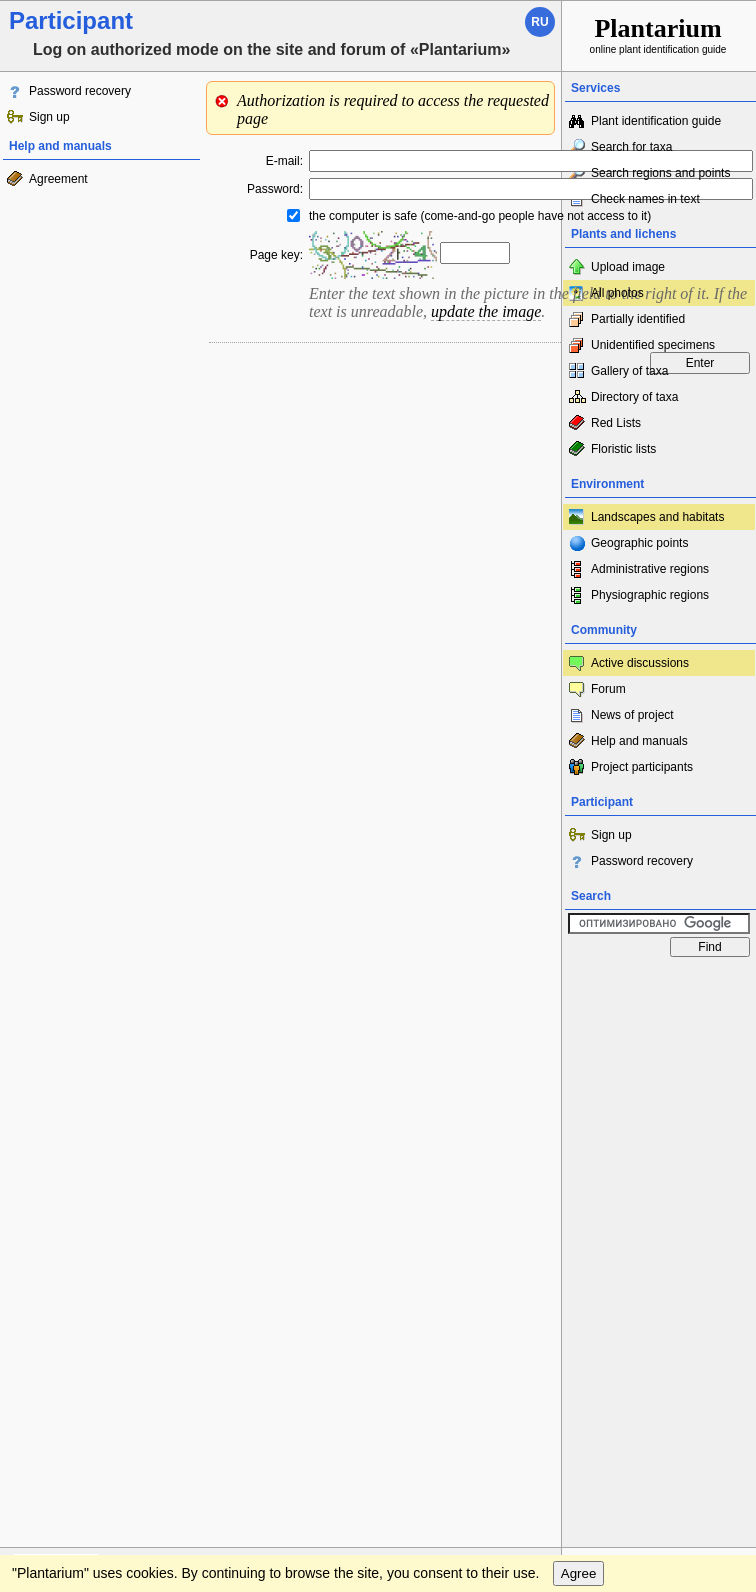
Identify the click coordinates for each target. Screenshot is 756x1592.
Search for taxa (631, 147)
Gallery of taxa (629, 371)
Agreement (58, 179)
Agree (579, 1573)
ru (539, 22)
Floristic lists (623, 449)
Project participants (642, 767)
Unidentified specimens (653, 345)
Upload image (628, 267)
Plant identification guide (656, 121)
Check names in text (645, 199)
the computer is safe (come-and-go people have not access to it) (480, 216)
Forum (608, 689)
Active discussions (640, 663)
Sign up (49, 117)
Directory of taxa (634, 397)
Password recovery (80, 91)
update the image (486, 311)
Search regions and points (660, 173)
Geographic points (639, 543)
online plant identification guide (658, 34)
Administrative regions (650, 569)
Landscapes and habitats (657, 517)
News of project (632, 715)
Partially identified (638, 319)
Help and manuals (639, 741)
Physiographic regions (650, 595)
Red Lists (616, 423)
